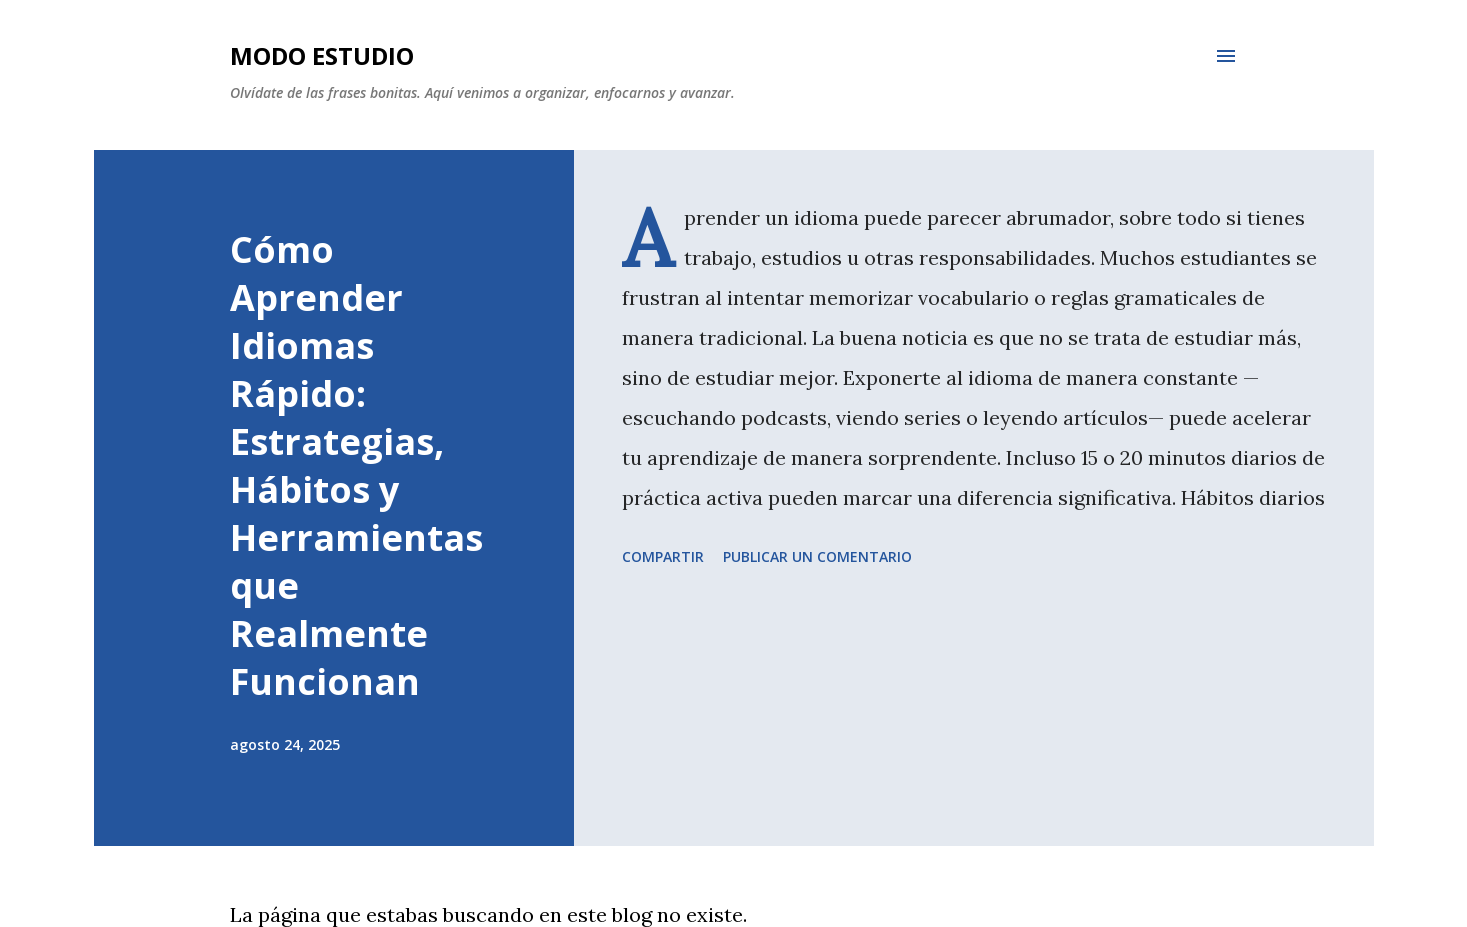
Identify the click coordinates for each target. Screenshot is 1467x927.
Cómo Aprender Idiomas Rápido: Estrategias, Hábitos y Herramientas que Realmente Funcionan (356, 465)
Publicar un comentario (817, 556)
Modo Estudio (322, 55)
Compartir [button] (663, 556)
